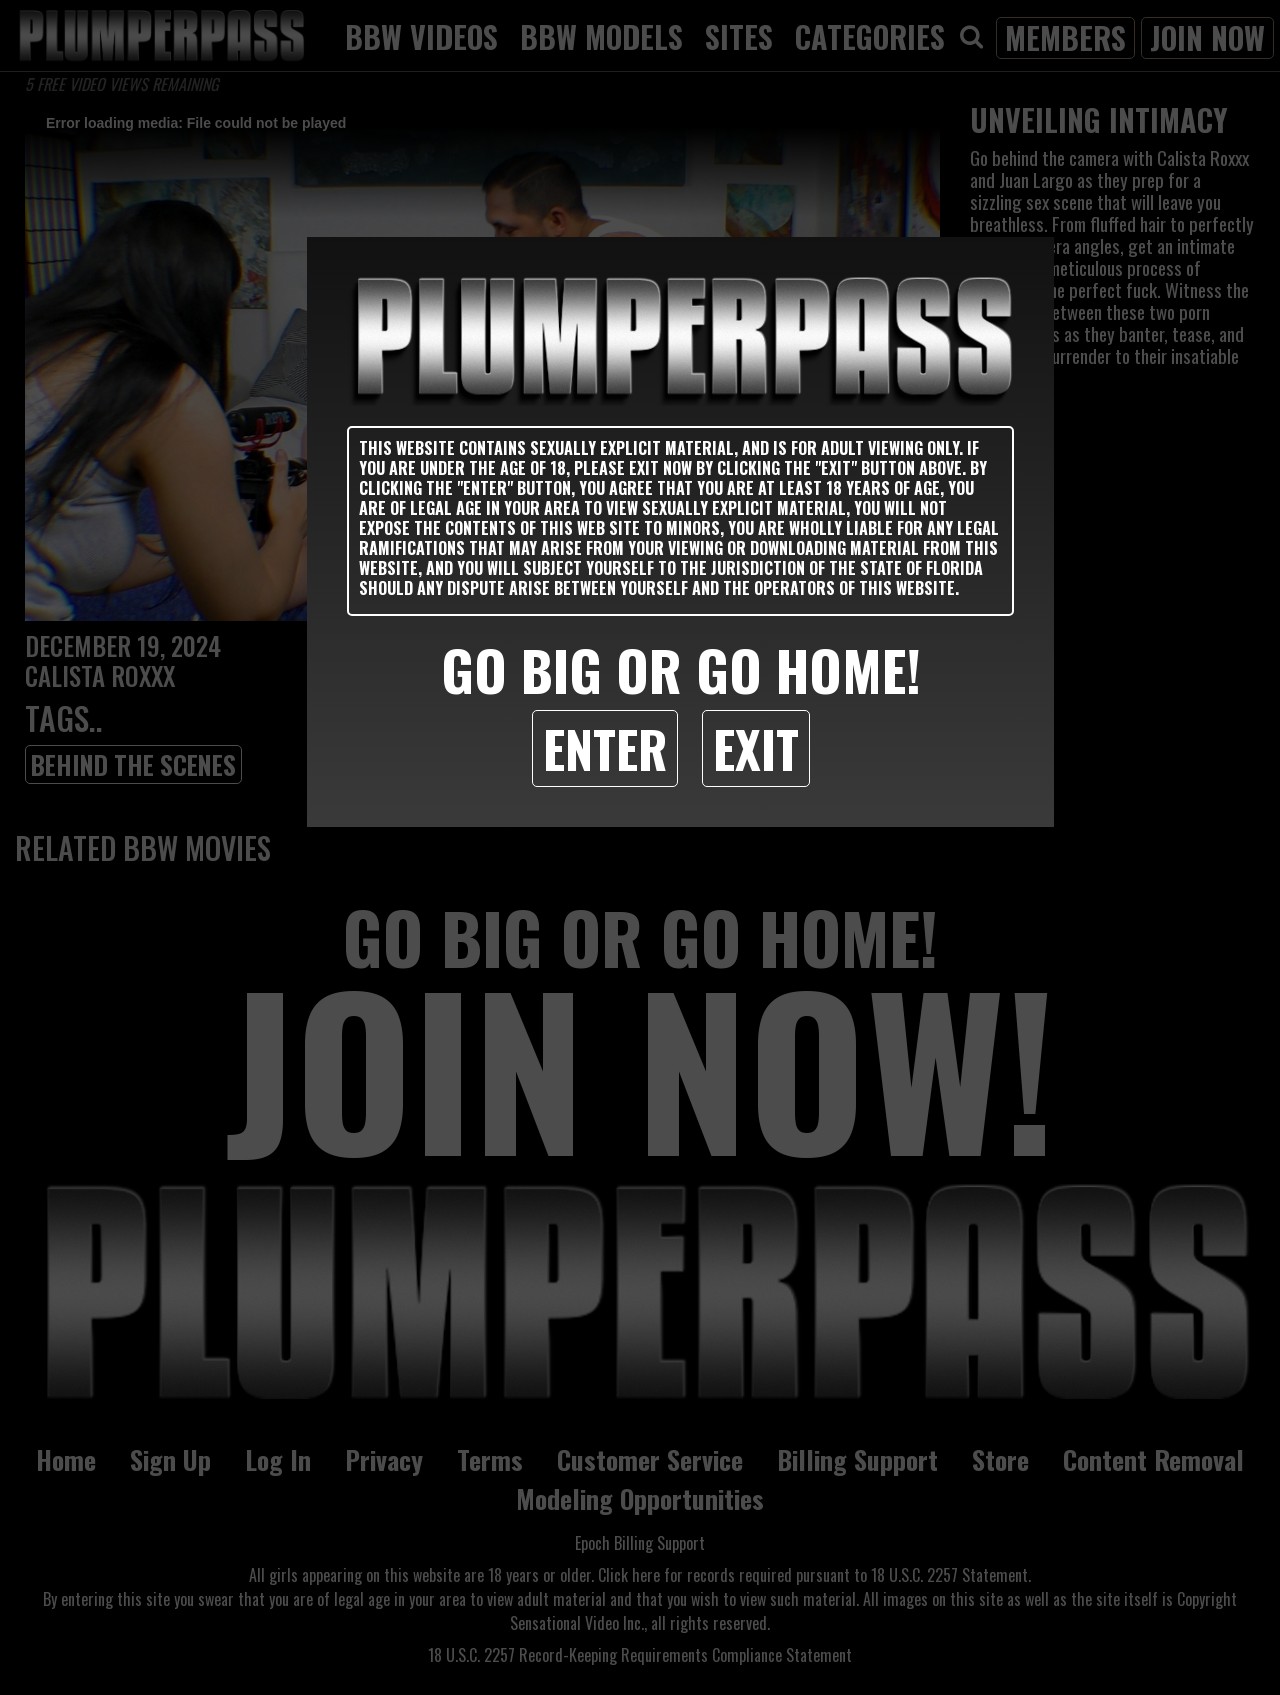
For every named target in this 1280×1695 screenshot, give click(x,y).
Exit (756, 748)
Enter (605, 748)
